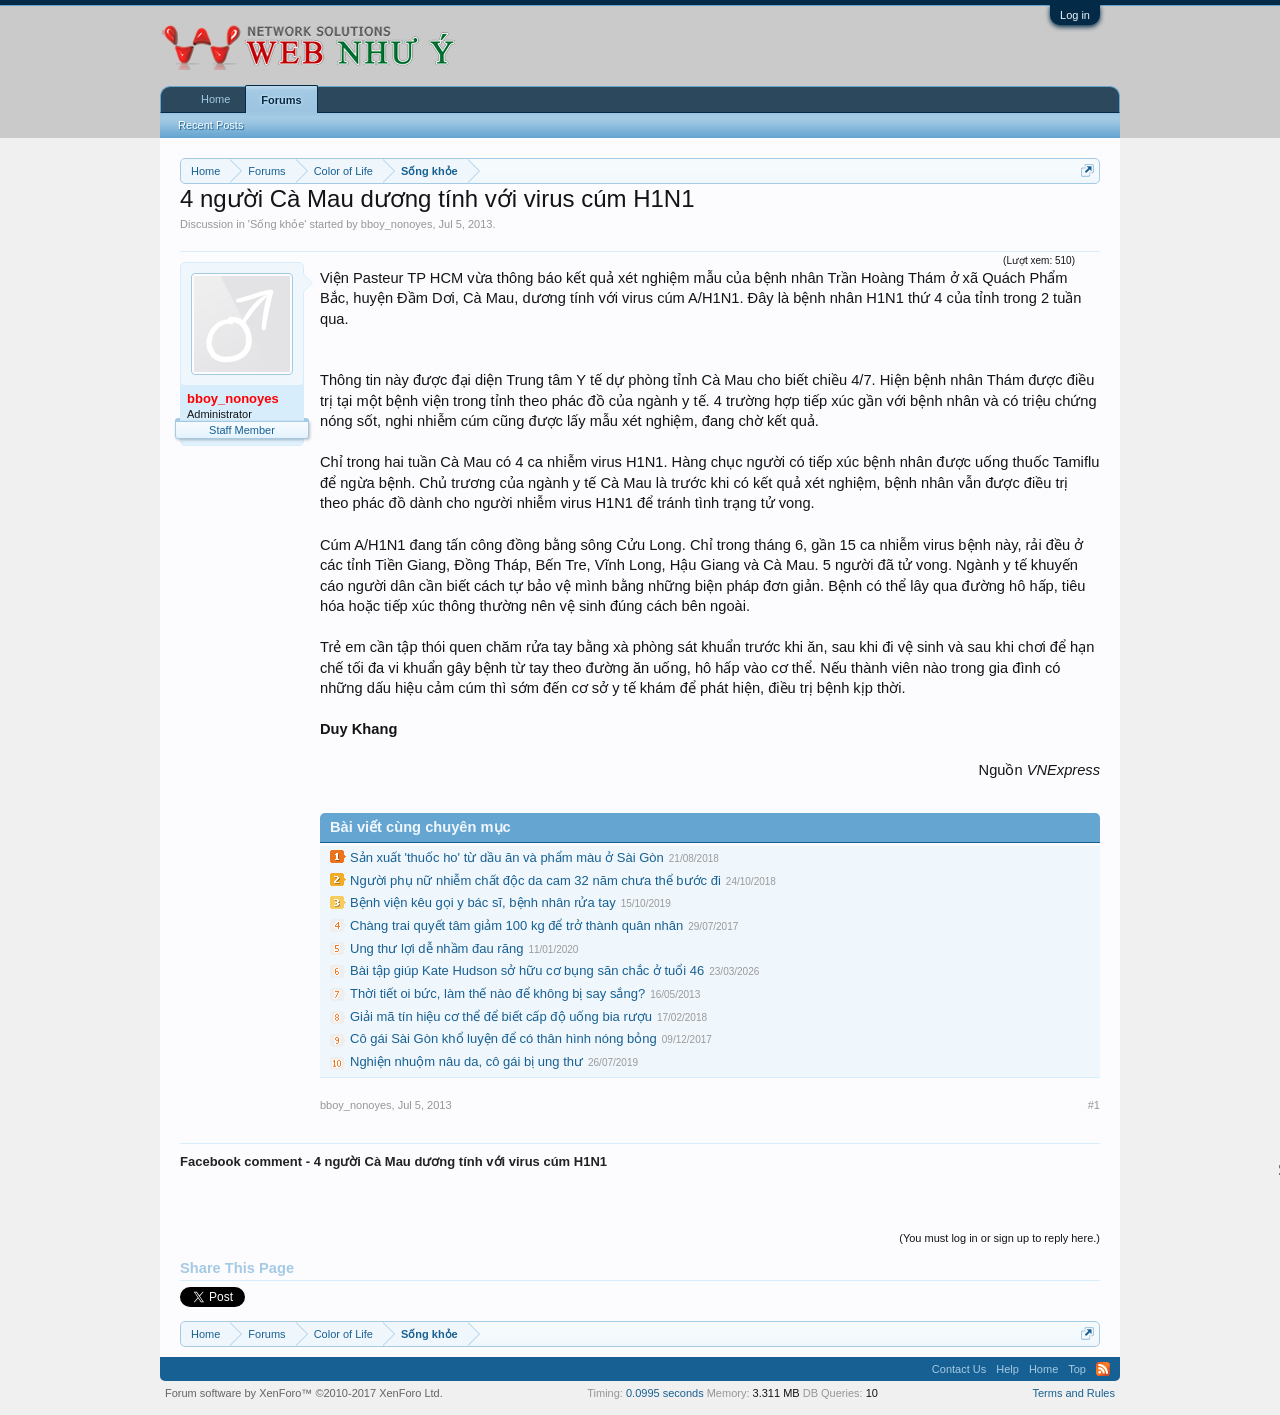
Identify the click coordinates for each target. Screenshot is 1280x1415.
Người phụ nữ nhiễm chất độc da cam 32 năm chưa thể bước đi (535, 880)
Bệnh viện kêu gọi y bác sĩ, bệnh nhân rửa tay (483, 902)
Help (1007, 1369)
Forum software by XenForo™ (304, 1393)
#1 (1094, 1105)
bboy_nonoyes (397, 224)
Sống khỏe (277, 224)
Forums (281, 100)
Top (1077, 1369)
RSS (1103, 1369)
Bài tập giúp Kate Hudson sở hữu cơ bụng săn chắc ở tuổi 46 (527, 970)
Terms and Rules (1073, 1393)
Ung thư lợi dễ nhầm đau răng (436, 948)
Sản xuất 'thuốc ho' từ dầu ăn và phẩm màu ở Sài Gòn (507, 857)
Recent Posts (210, 125)
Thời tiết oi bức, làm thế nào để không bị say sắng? (497, 993)
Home (215, 99)
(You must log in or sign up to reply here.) (999, 1238)
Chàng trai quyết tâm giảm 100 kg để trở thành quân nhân (516, 925)
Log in (1075, 15)
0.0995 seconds (665, 1393)
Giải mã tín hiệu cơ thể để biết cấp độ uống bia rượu (501, 1016)
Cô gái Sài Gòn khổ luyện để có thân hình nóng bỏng (503, 1038)
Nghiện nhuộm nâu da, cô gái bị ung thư (466, 1061)
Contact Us (959, 1369)
